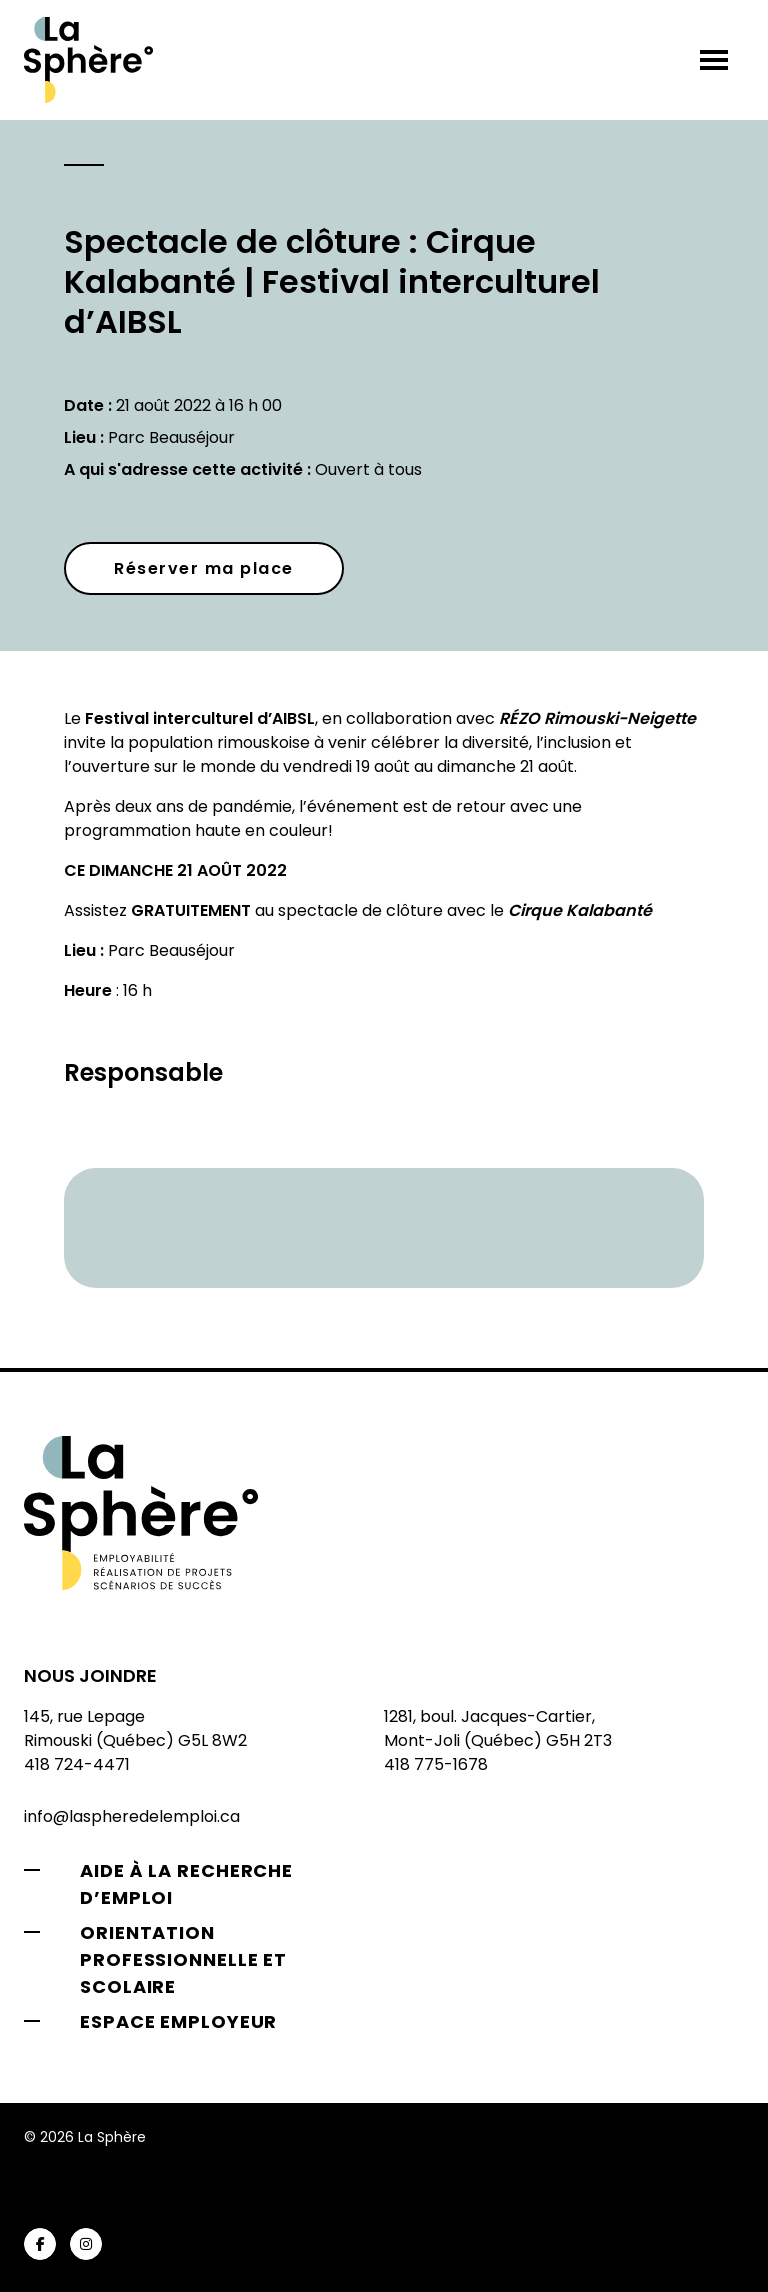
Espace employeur (178, 2021)
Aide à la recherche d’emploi (186, 1884)
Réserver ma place (204, 568)
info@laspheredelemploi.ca (132, 1816)
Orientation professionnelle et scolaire (183, 1959)
